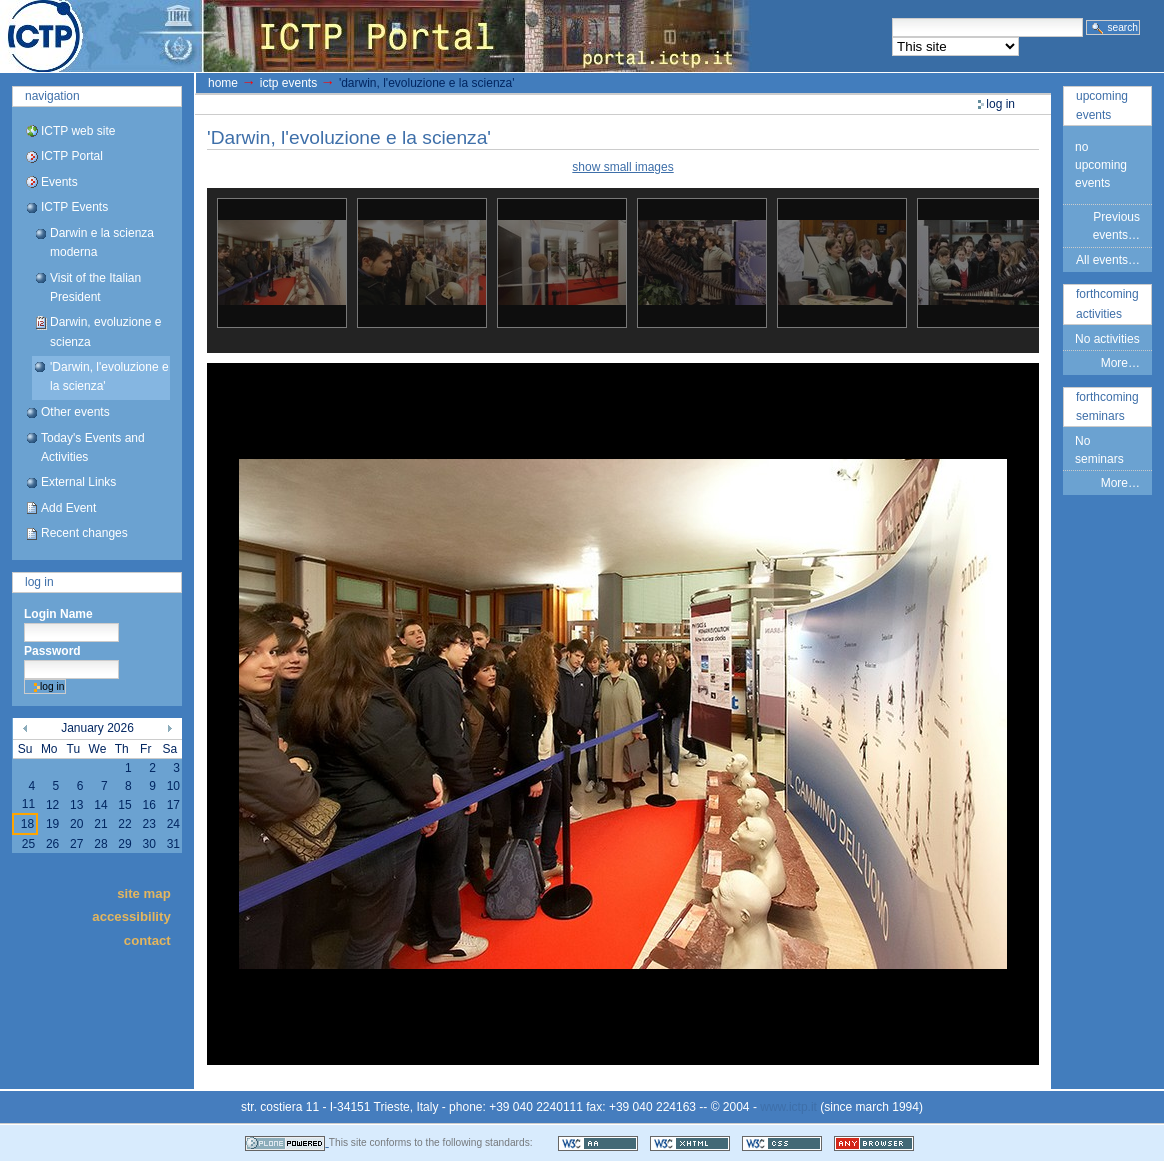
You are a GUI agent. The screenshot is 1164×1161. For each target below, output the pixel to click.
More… (1120, 363)
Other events (75, 412)
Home (223, 83)
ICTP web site (78, 131)
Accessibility (131, 916)
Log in (39, 582)
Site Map (144, 892)
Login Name (58, 614)
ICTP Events (74, 207)
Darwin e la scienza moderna (102, 242)
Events (59, 182)
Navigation (52, 96)
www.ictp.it (788, 1107)
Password (52, 651)
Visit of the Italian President (95, 287)
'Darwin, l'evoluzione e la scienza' (109, 376)
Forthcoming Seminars (1107, 406)
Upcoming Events (1102, 105)
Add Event (68, 508)
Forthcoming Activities (1107, 303)
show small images (622, 167)
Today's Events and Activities (93, 447)
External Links (78, 482)
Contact (147, 939)
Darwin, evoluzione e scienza (105, 331)
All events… (1108, 260)
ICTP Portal (376, 36)
